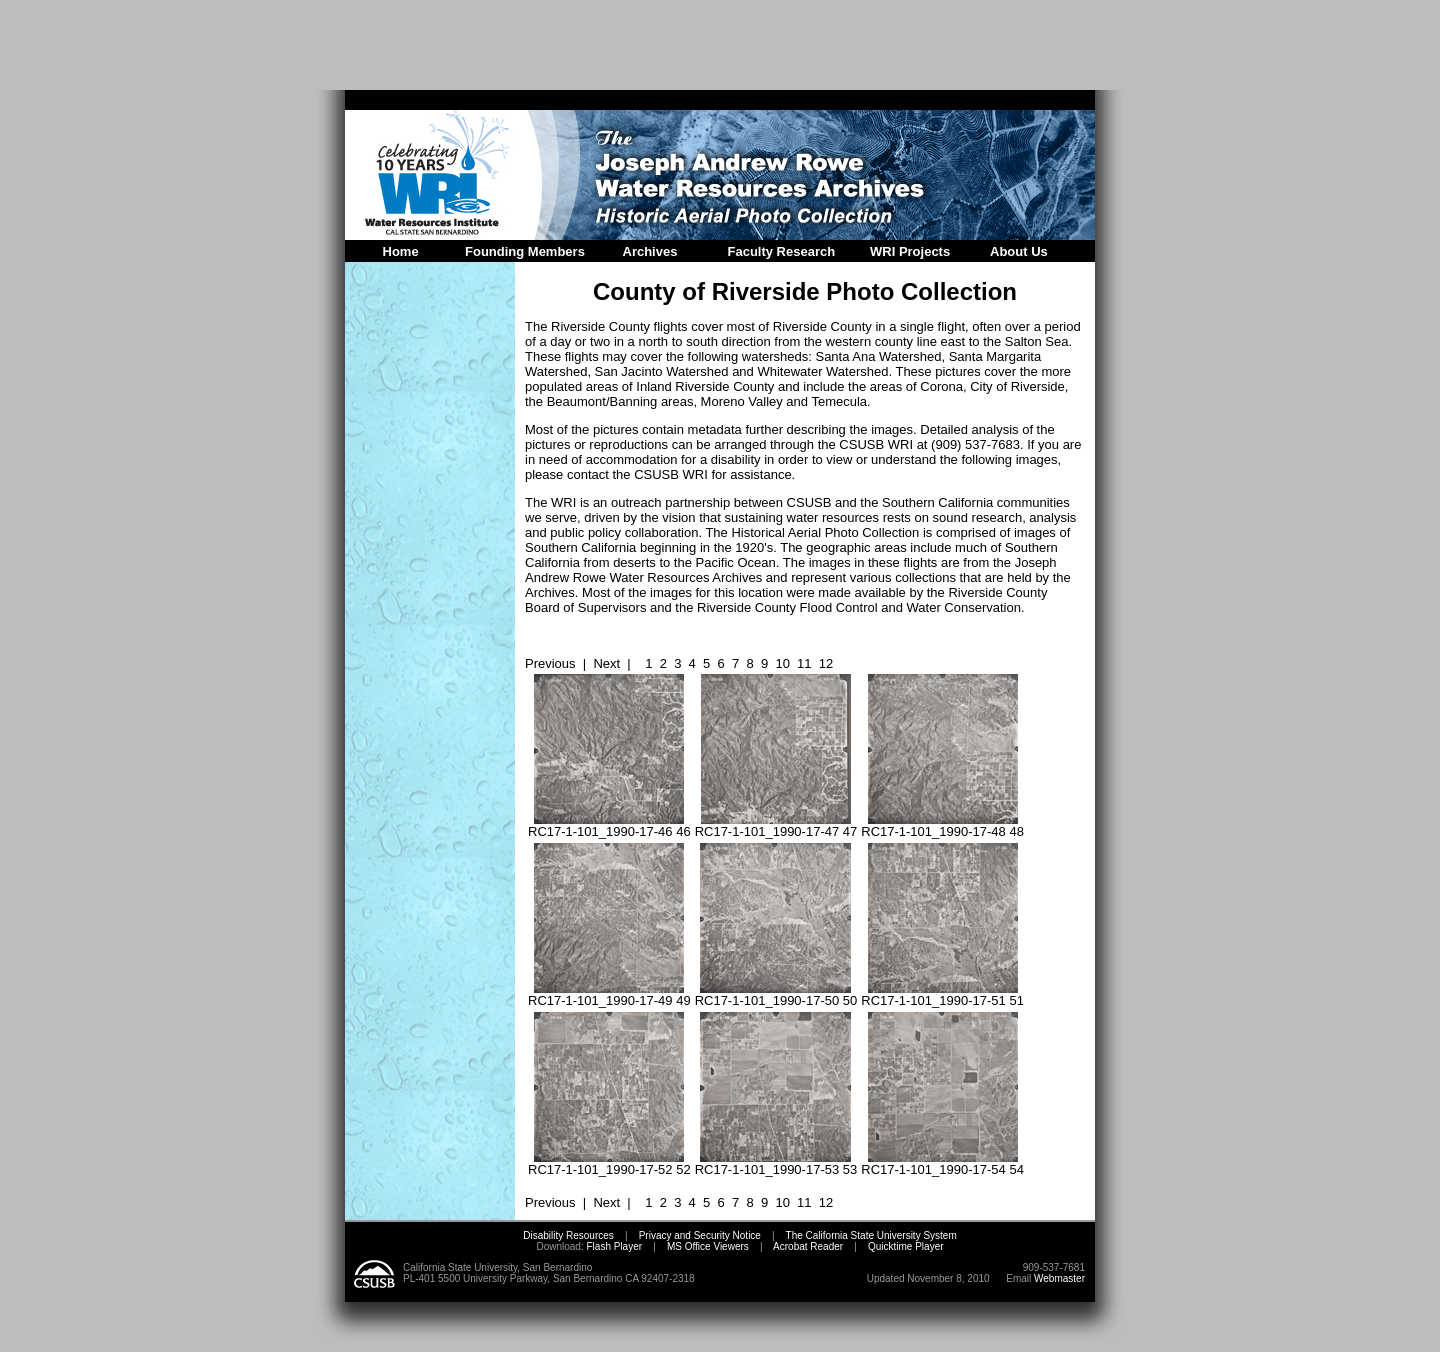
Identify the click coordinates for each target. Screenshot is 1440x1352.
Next (606, 663)
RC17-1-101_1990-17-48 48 (942, 825)
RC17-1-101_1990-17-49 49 (609, 994)
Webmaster (1059, 1278)
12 (826, 663)
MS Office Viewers (708, 1246)
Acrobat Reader (808, 1246)
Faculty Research (782, 251)
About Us (1019, 251)
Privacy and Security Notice (700, 1235)
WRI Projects (910, 251)
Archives (650, 251)
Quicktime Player (906, 1246)
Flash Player (613, 1246)
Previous (550, 663)
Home (401, 251)
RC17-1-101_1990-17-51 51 (942, 994)
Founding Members (525, 251)
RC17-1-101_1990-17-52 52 (609, 1163)
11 (804, 663)
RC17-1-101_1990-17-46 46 (609, 825)
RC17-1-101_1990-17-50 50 (776, 994)
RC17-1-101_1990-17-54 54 (942, 1163)
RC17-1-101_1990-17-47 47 (776, 825)
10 (782, 663)
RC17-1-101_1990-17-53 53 (776, 1163)
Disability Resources (568, 1235)
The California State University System (871, 1235)
